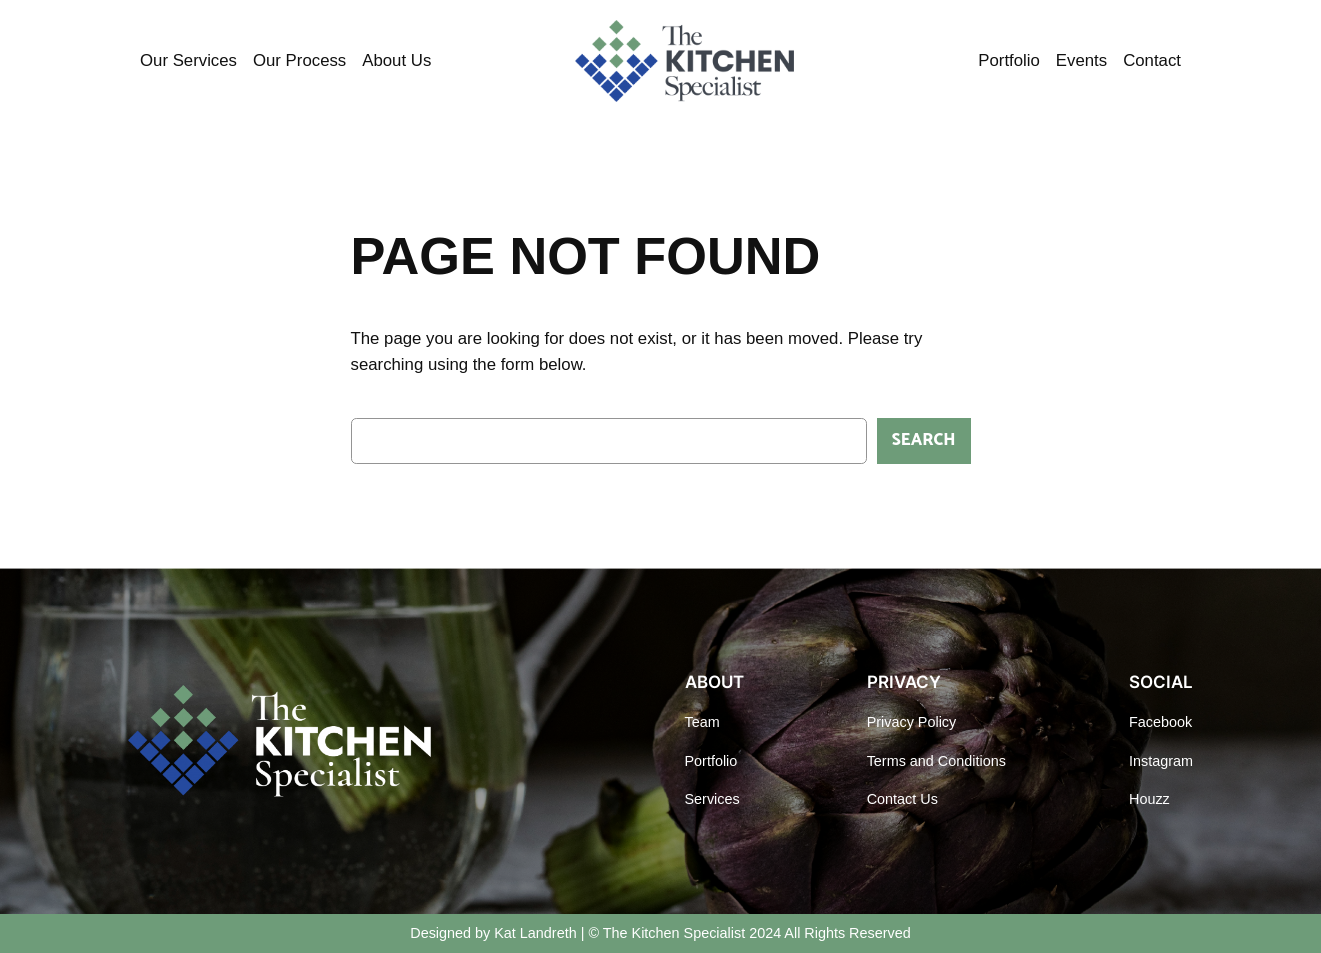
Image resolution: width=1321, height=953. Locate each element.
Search (924, 440)
